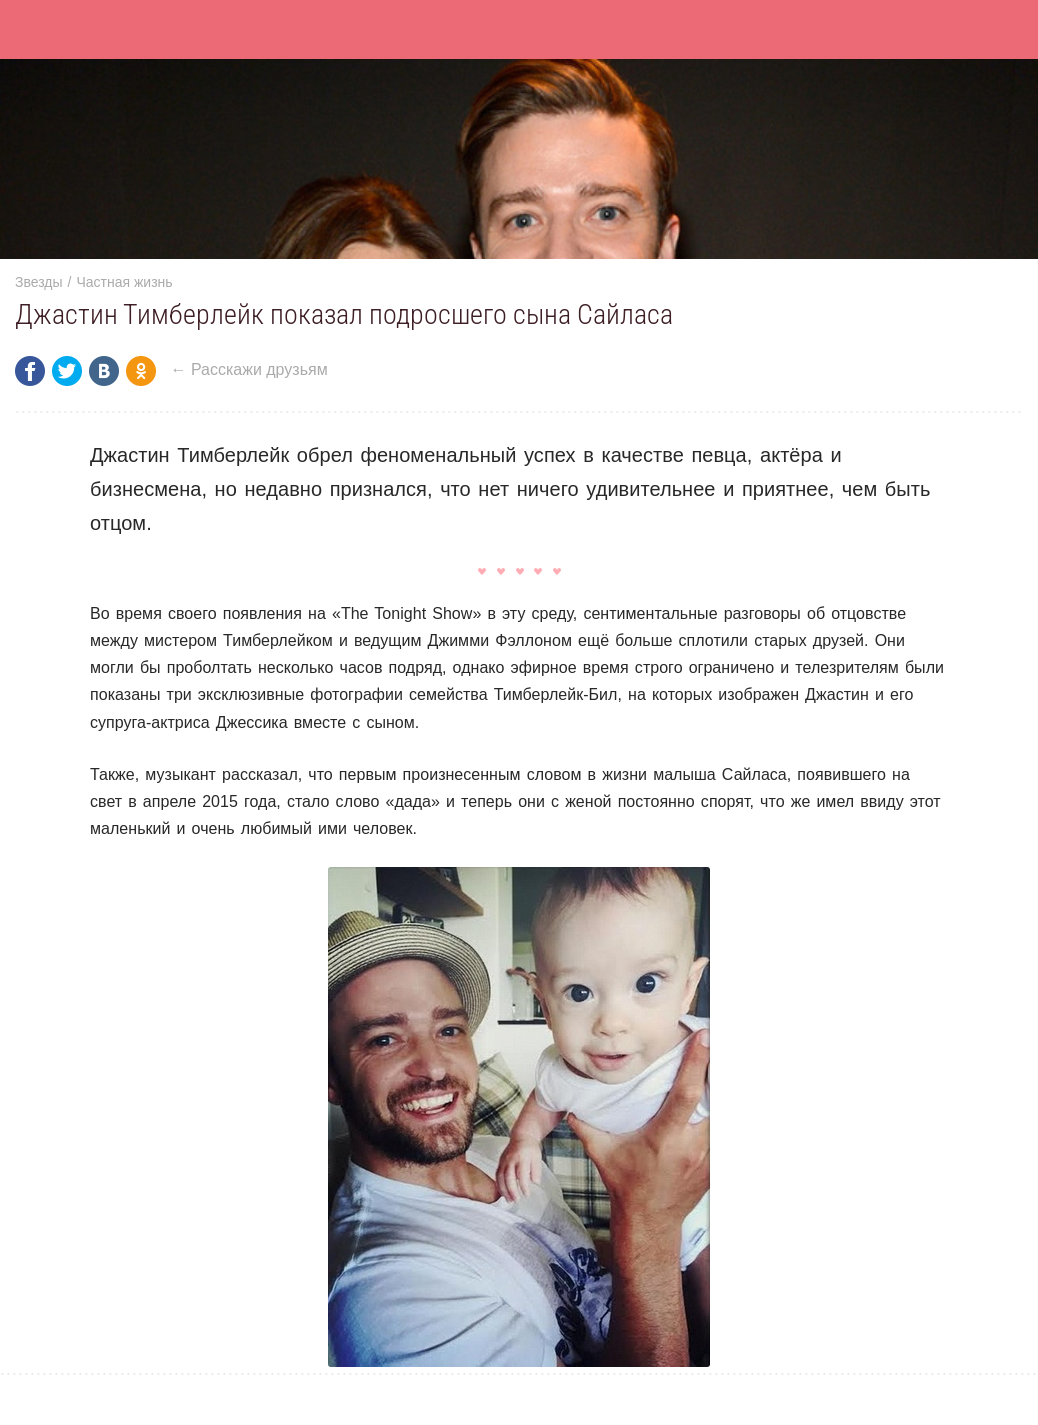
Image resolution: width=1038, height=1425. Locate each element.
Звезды (39, 282)
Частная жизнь (124, 282)
